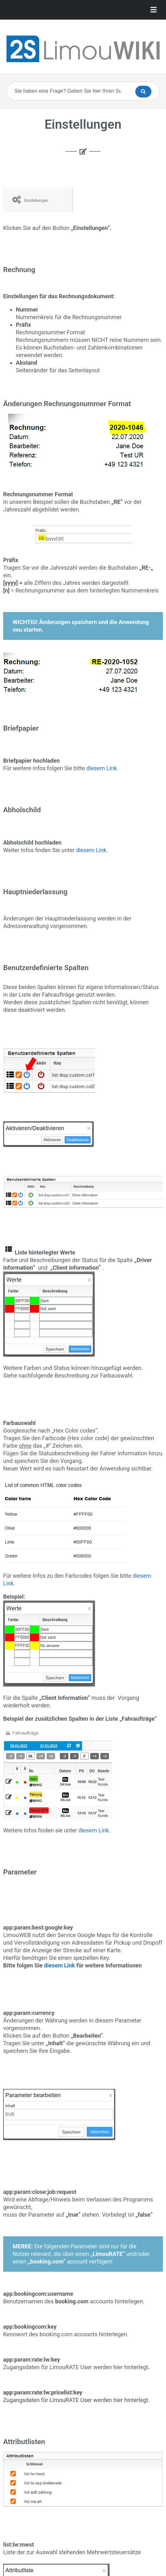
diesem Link (91, 850)
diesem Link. (102, 768)
